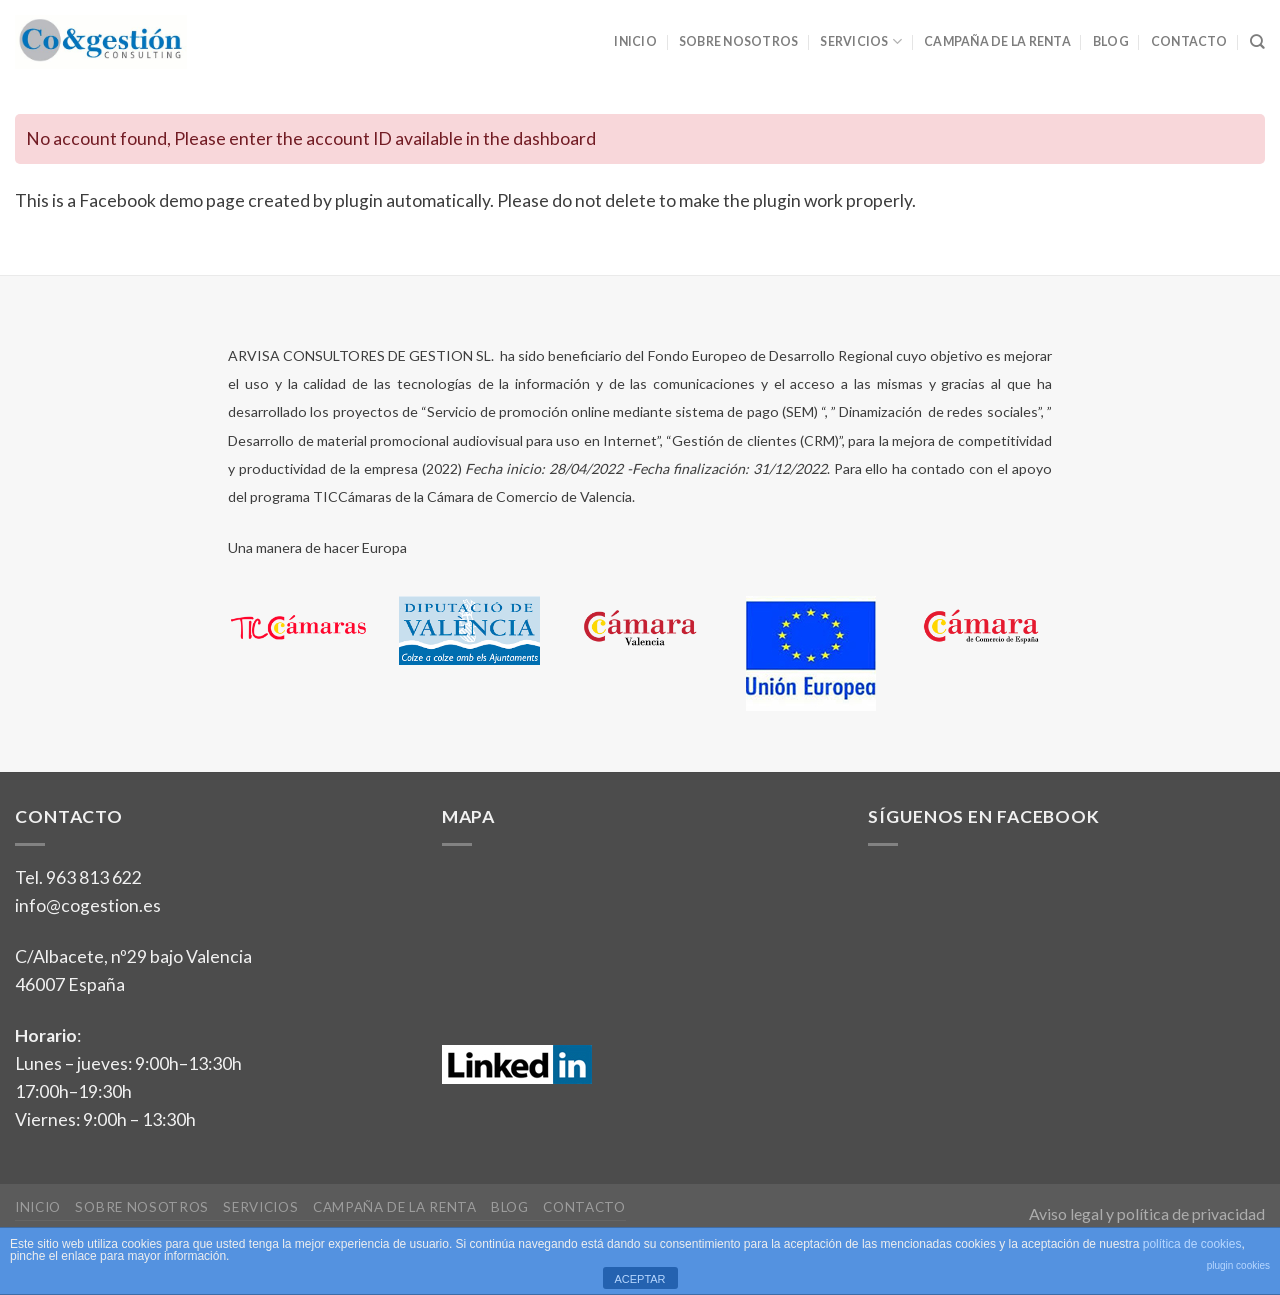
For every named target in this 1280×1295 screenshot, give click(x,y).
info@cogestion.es (88, 905)
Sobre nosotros (738, 41)
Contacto (1189, 41)
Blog (1111, 41)
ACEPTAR (639, 1279)
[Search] (1257, 42)
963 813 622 (94, 877)
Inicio (635, 41)
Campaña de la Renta (997, 41)
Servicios (861, 41)
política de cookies (1192, 1244)
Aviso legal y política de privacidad (1147, 1213)
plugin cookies (1238, 1265)
